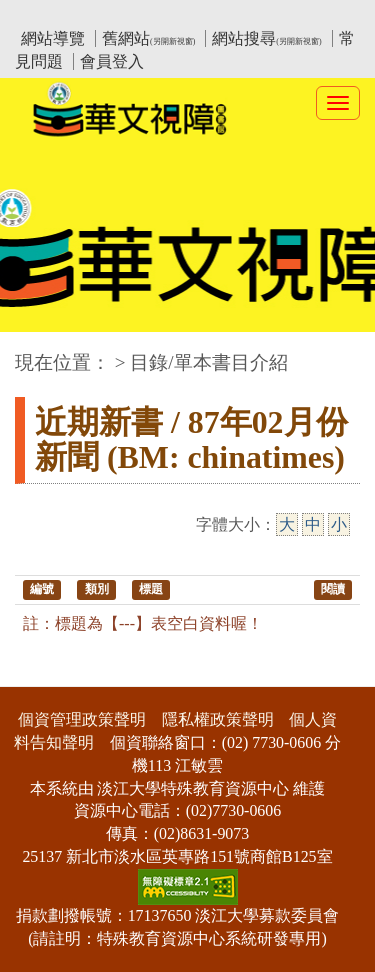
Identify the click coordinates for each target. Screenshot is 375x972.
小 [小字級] (339, 524)
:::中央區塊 (38, 352)
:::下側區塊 (38, 674)
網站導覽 (53, 38)
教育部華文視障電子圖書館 (192, 15)
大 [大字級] (287, 524)
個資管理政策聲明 (82, 719)
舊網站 (148, 38)
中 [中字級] (313, 524)
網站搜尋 (266, 38)
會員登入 (112, 61)
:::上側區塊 (53, 15)
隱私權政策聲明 (218, 719)
